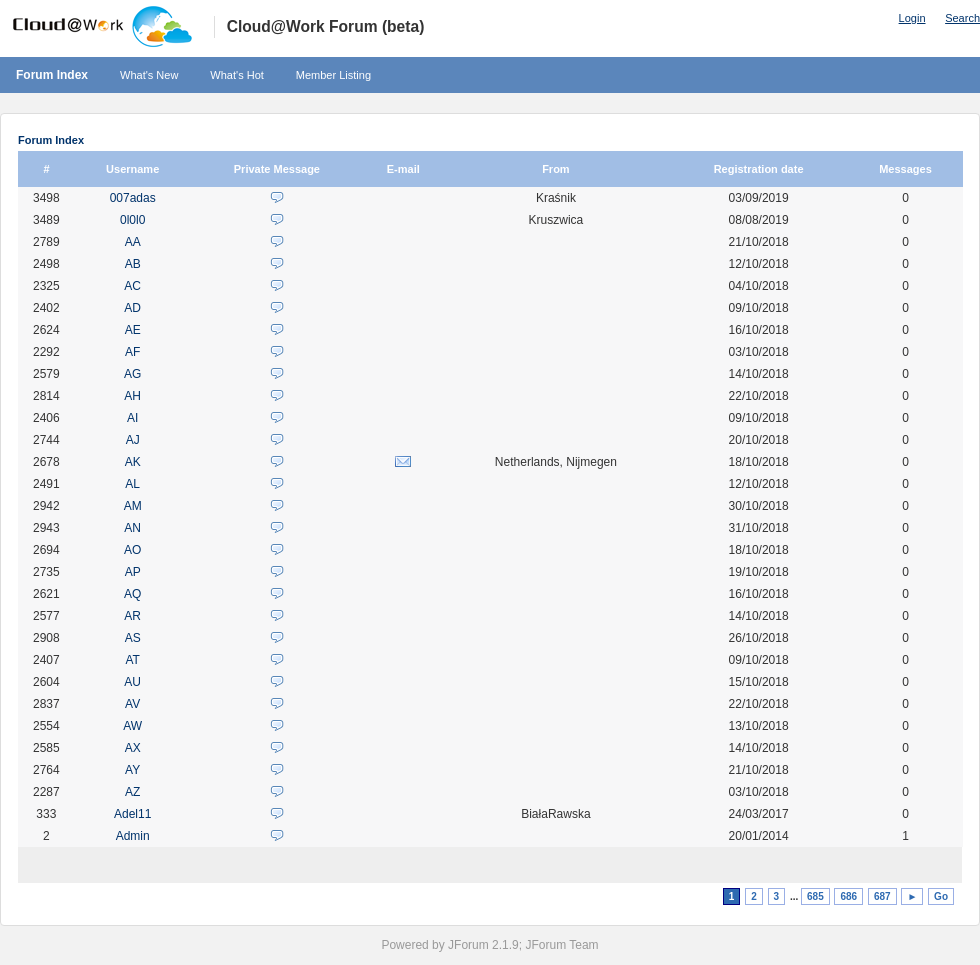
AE (133, 330)
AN (132, 528)
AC (132, 286)
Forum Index (52, 75)
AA (133, 242)
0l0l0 (132, 220)
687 (882, 896)
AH (132, 396)
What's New (149, 75)
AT (132, 660)
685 (815, 896)
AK (133, 462)
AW (132, 726)
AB (133, 264)
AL (132, 484)
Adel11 (132, 814)
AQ (132, 594)
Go (941, 896)
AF (132, 352)
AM (133, 506)
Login (912, 18)
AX (133, 748)
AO (132, 550)
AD (132, 308)
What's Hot (236, 75)
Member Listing (333, 75)
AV (132, 704)
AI (132, 418)
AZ (132, 792)
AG (132, 374)
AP (133, 572)
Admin (133, 836)
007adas (133, 198)
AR (132, 616)
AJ (133, 440)
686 (848, 896)
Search (962, 18)
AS (133, 638)
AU (132, 682)
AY (132, 770)
